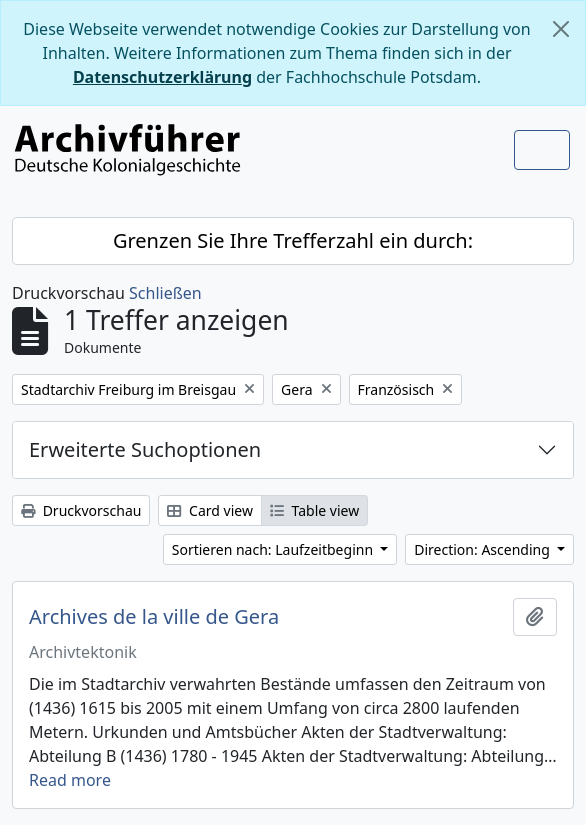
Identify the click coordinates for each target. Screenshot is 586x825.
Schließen (165, 293)
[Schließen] (561, 29)
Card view (209, 510)
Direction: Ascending (483, 549)
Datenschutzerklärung (162, 77)
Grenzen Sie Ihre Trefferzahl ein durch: (293, 240)
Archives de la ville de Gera (154, 617)
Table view (314, 510)
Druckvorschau (81, 510)
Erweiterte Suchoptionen (145, 449)
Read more (70, 780)
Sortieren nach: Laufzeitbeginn (274, 549)
